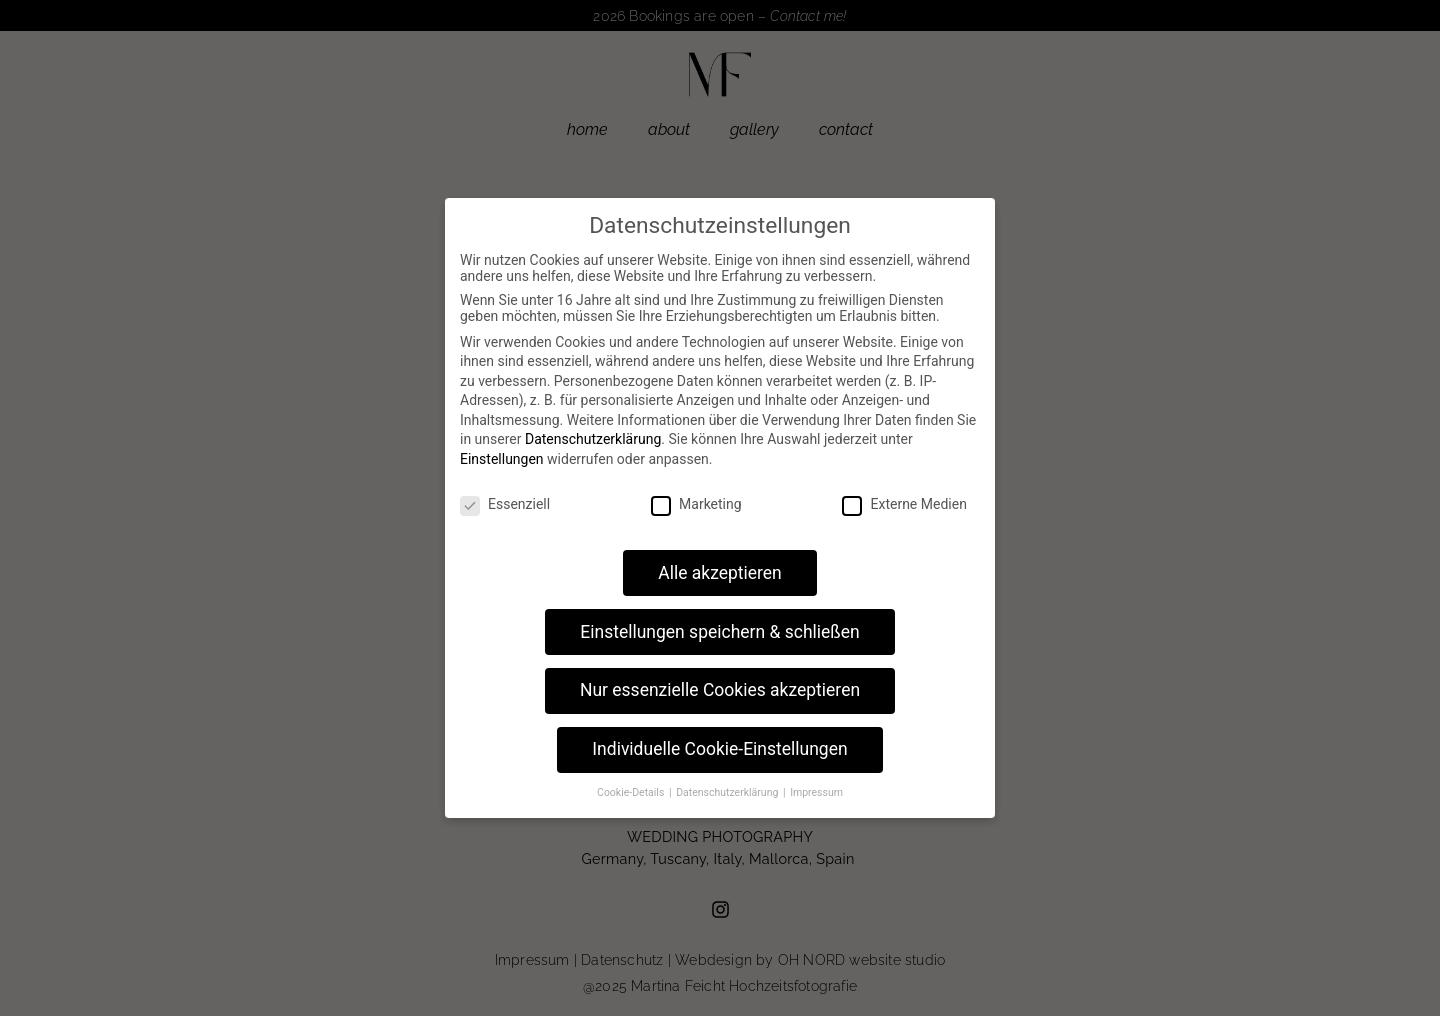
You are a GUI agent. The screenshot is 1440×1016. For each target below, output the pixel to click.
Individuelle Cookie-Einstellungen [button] (719, 749)
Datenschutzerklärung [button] (728, 792)
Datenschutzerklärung (593, 439)
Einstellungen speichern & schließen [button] (719, 632)
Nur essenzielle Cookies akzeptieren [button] (720, 690)
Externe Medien (904, 504)
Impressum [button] (816, 792)
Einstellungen (502, 459)
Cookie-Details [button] (632, 792)
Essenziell (505, 504)
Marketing (696, 504)
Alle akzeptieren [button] (720, 573)
